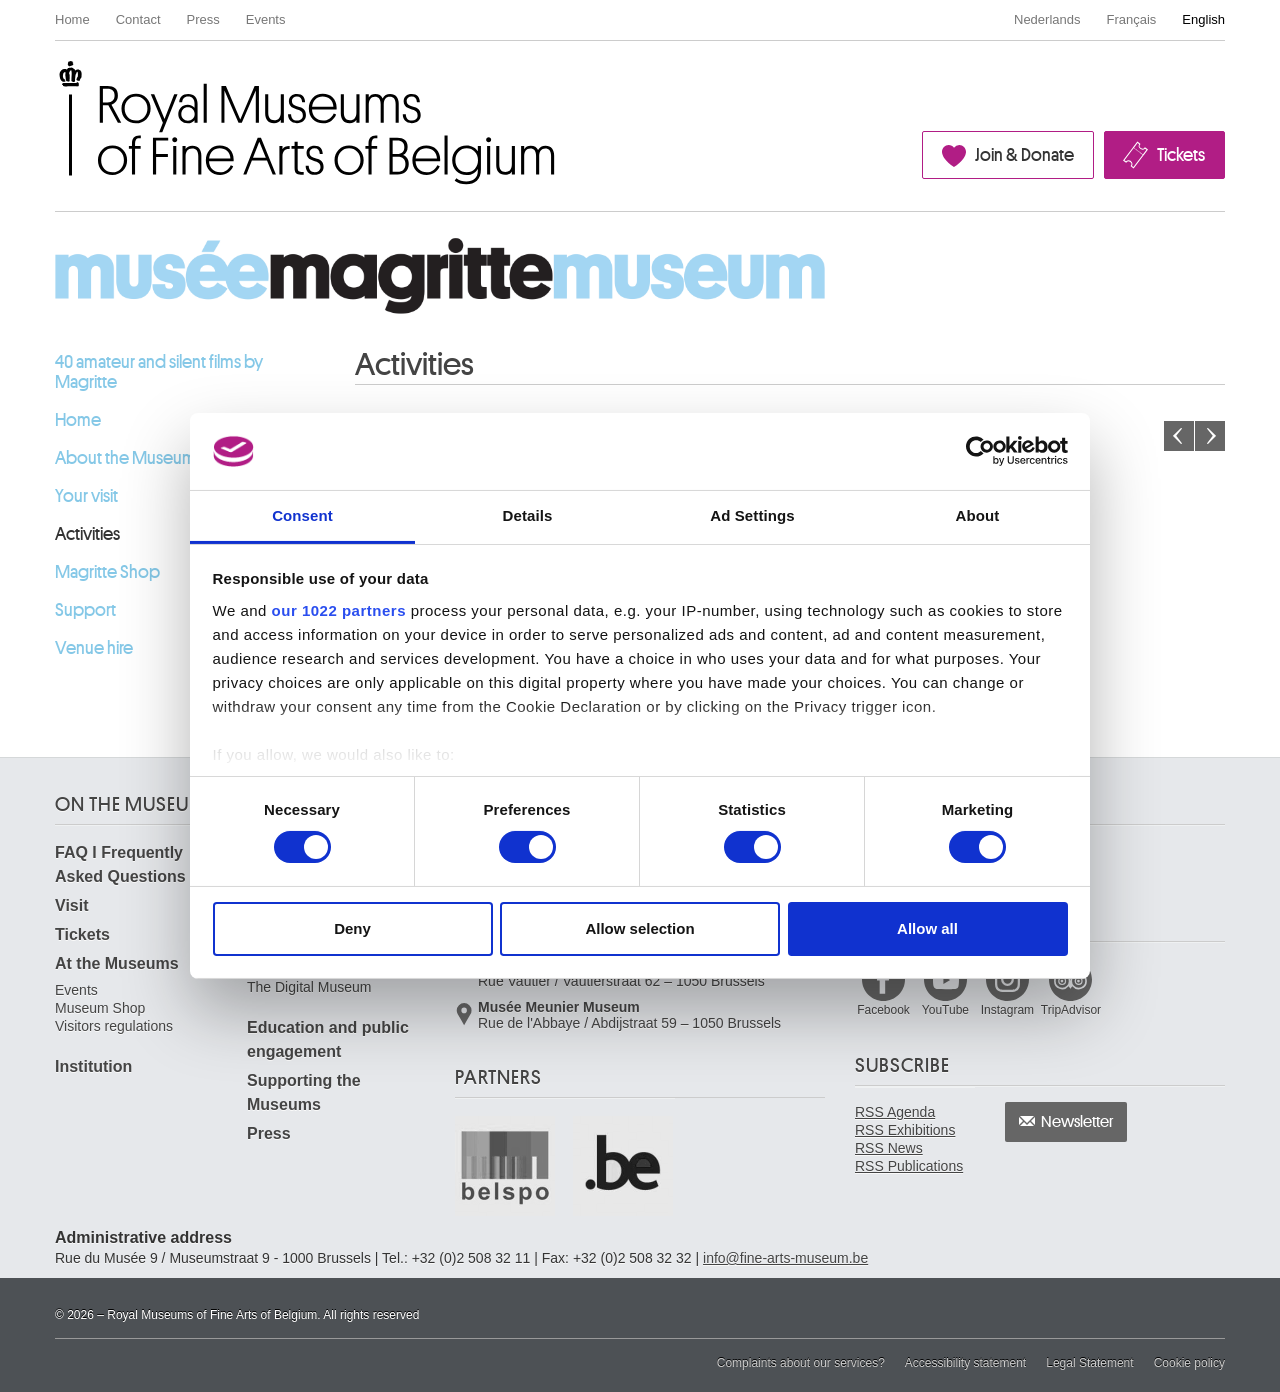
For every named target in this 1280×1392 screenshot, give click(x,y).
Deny (352, 928)
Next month (1210, 436)
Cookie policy (1189, 1363)
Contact (138, 19)
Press (203, 19)
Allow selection (639, 928)
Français (1132, 19)
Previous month (1179, 436)
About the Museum (125, 458)
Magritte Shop (107, 572)
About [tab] (978, 515)
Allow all (927, 928)
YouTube (945, 1010)
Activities (87, 534)
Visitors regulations (114, 1026)
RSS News (889, 1148)
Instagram (1007, 1010)
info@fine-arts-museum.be (785, 1258)
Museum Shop (100, 1008)
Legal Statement (1089, 1363)
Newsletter (1077, 1122)
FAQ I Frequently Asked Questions (120, 864)
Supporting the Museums (304, 1092)
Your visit (86, 496)
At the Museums (117, 963)
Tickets (1181, 155)
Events (266, 19)
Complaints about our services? (801, 1363)
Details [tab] (528, 515)
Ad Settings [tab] (752, 515)
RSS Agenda (895, 1112)
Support (85, 610)
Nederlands (1047, 19)
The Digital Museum (309, 987)
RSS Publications (909, 1166)
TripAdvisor (1071, 1010)
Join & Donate (1024, 155)
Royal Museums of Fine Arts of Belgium (54, 83)
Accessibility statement (965, 1363)
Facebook (883, 1010)
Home (72, 19)
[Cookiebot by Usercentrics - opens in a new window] (980, 451)
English (1203, 19)
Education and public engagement (328, 1039)
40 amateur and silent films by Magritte (159, 372)
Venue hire (94, 648)
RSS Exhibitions (905, 1130)
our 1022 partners (339, 610)
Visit (72, 905)
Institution (93, 1066)
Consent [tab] (302, 515)
